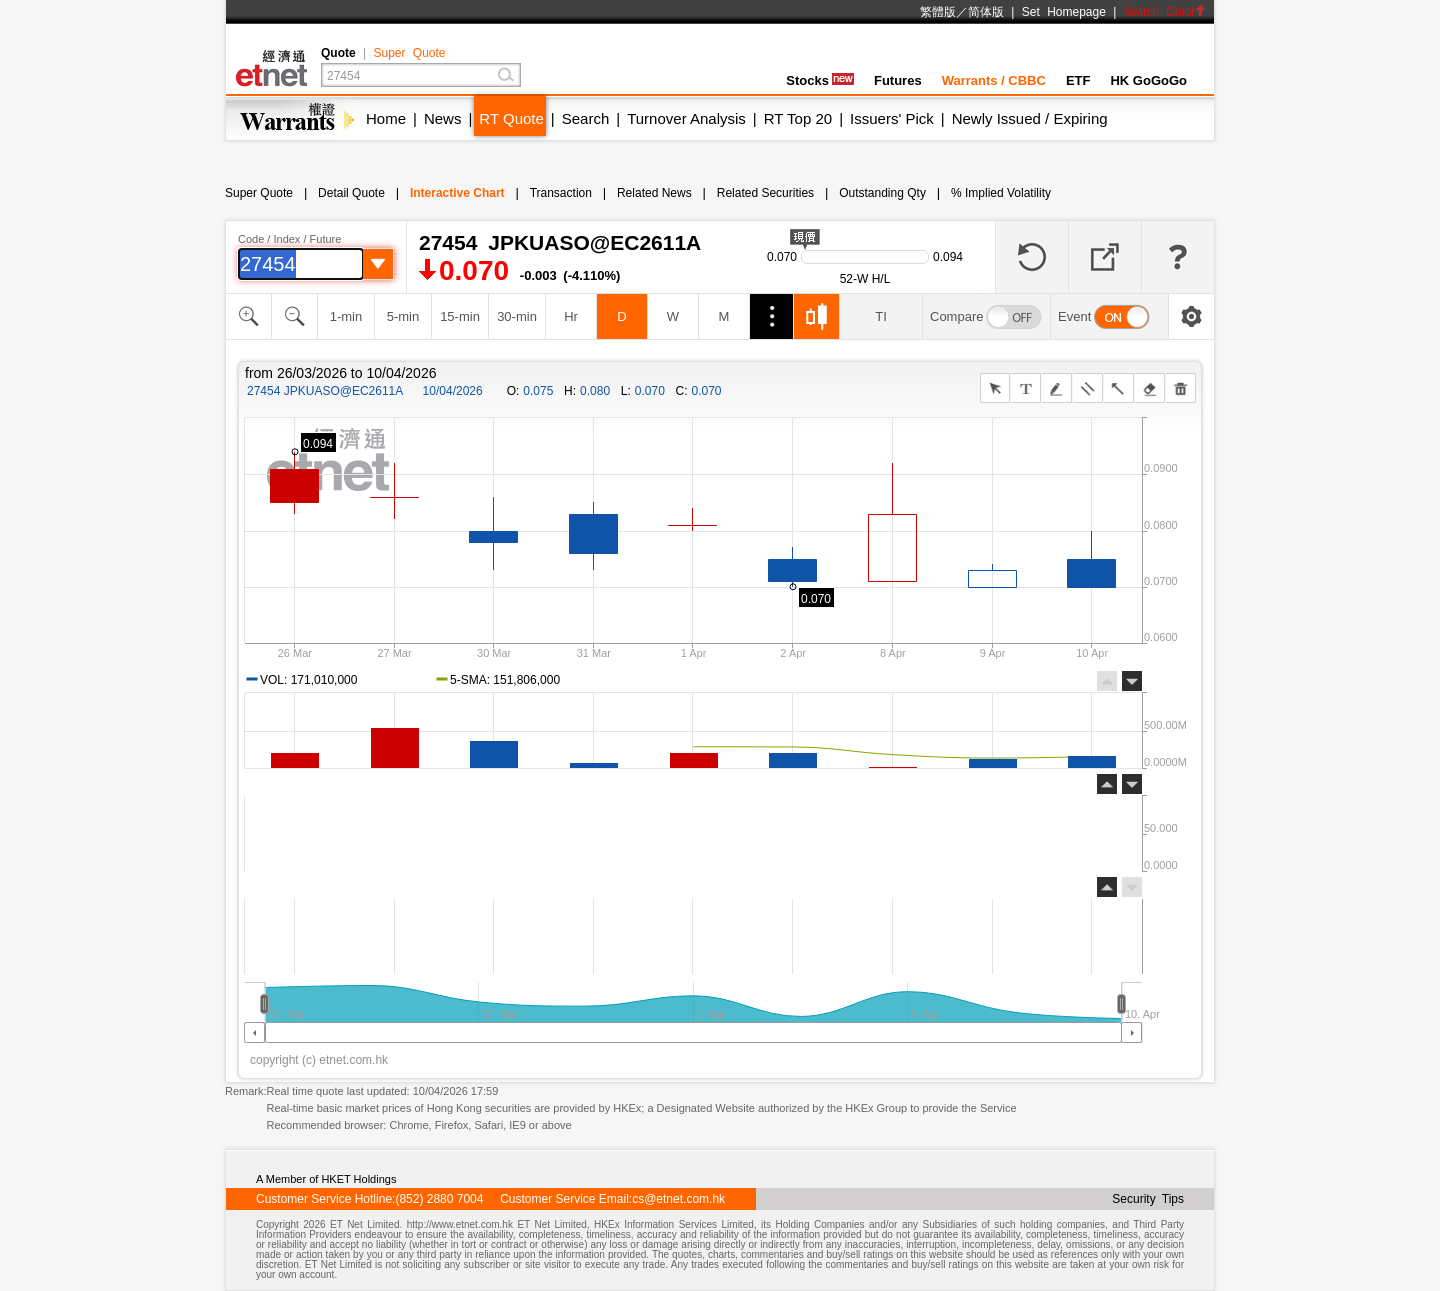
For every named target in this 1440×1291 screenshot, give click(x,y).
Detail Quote (351, 193)
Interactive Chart (457, 193)
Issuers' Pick (892, 118)
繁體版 (938, 12)
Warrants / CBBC (994, 80)
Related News (654, 193)
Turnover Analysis (686, 118)
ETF (1078, 80)
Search (586, 118)
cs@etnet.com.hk (678, 1199)
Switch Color (1165, 12)
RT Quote (511, 118)
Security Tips (1148, 1199)
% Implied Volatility (1001, 193)
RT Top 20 (798, 118)
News (443, 118)
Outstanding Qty (882, 193)
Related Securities (765, 193)
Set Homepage (1064, 12)
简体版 (986, 12)
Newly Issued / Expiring (1030, 118)
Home (386, 118)
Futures (898, 80)
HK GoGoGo (1148, 80)
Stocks (820, 80)
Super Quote (409, 53)
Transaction (561, 193)
